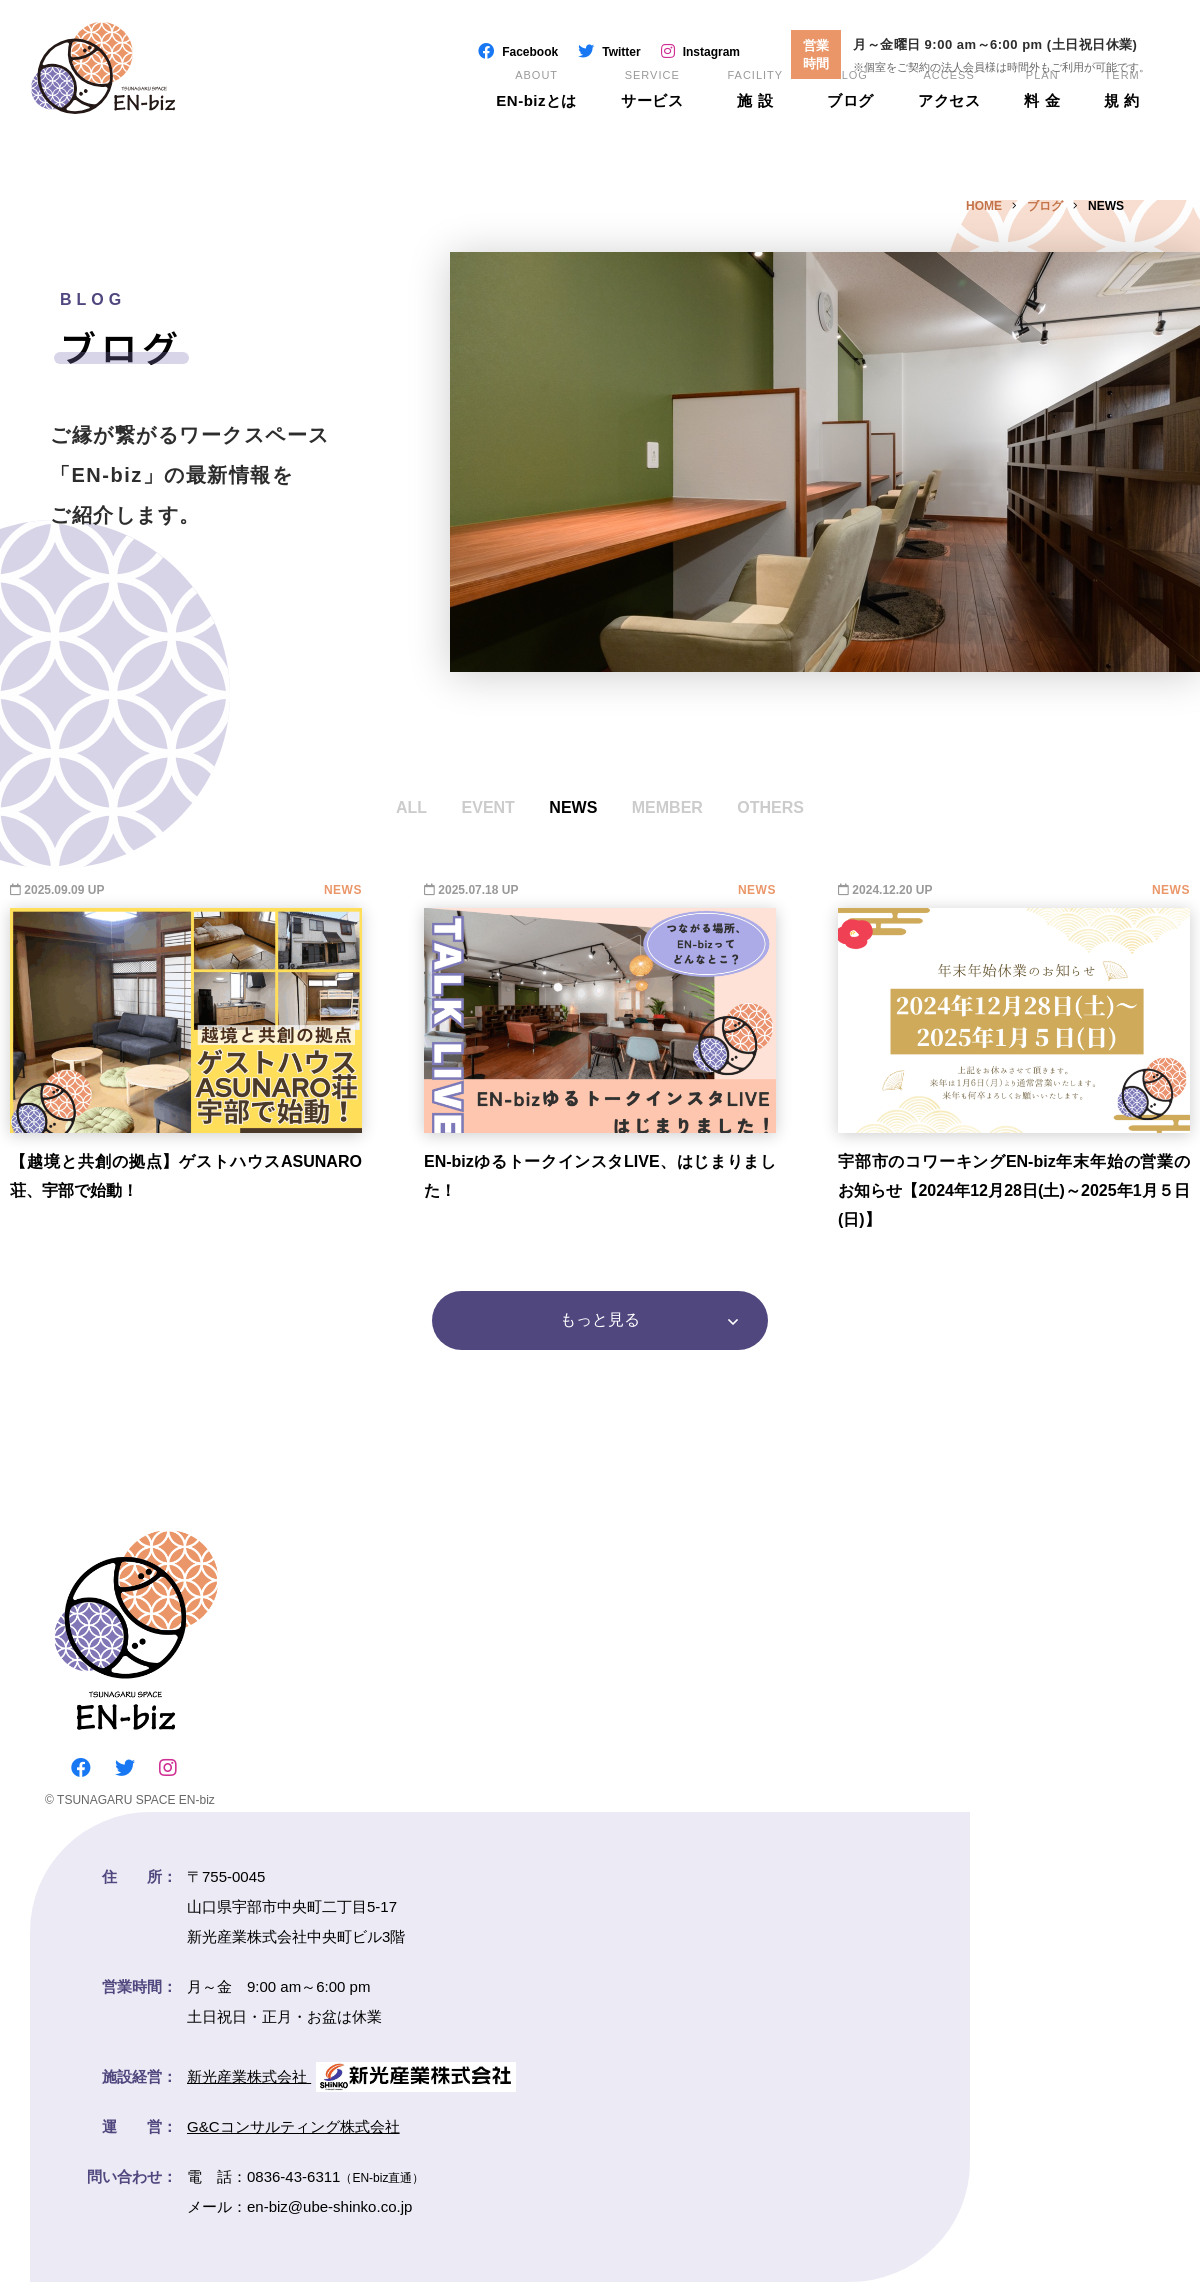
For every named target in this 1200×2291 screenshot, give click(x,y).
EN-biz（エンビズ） (143, 90)
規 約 (1122, 120)
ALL (411, 807)
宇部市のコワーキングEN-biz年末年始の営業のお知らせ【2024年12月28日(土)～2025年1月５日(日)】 (1014, 1190)
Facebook (530, 52)
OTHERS (770, 807)
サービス (651, 120)
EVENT (488, 807)
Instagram (711, 52)
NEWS (573, 807)
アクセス (949, 120)
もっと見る (600, 1324)
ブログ (850, 120)
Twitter (621, 52)
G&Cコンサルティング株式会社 (293, 2135)
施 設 (755, 120)
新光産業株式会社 (351, 2085)
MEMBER (667, 807)
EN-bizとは (535, 120)
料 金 (1042, 120)
